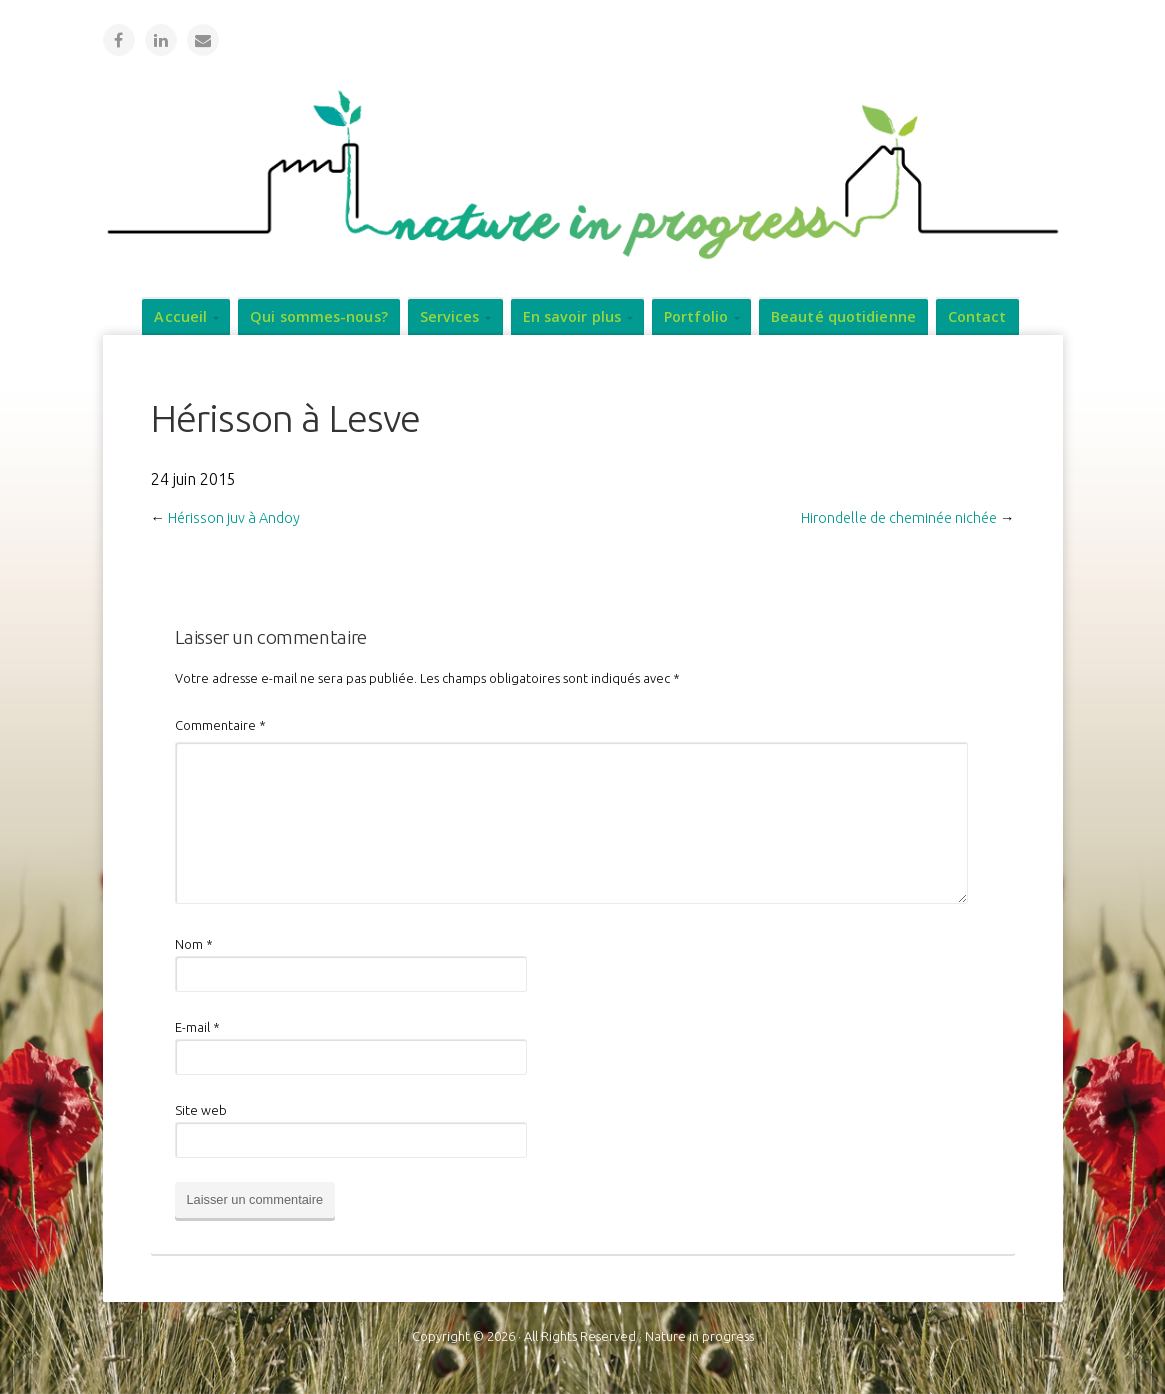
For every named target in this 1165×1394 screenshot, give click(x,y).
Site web (201, 1110)
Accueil (180, 316)
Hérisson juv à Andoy (234, 518)
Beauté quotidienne (843, 316)
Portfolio (696, 316)
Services (450, 316)
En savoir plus (572, 316)
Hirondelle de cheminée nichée (899, 518)
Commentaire (220, 725)
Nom (194, 944)
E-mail (197, 1027)
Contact (977, 316)
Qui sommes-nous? (319, 316)
